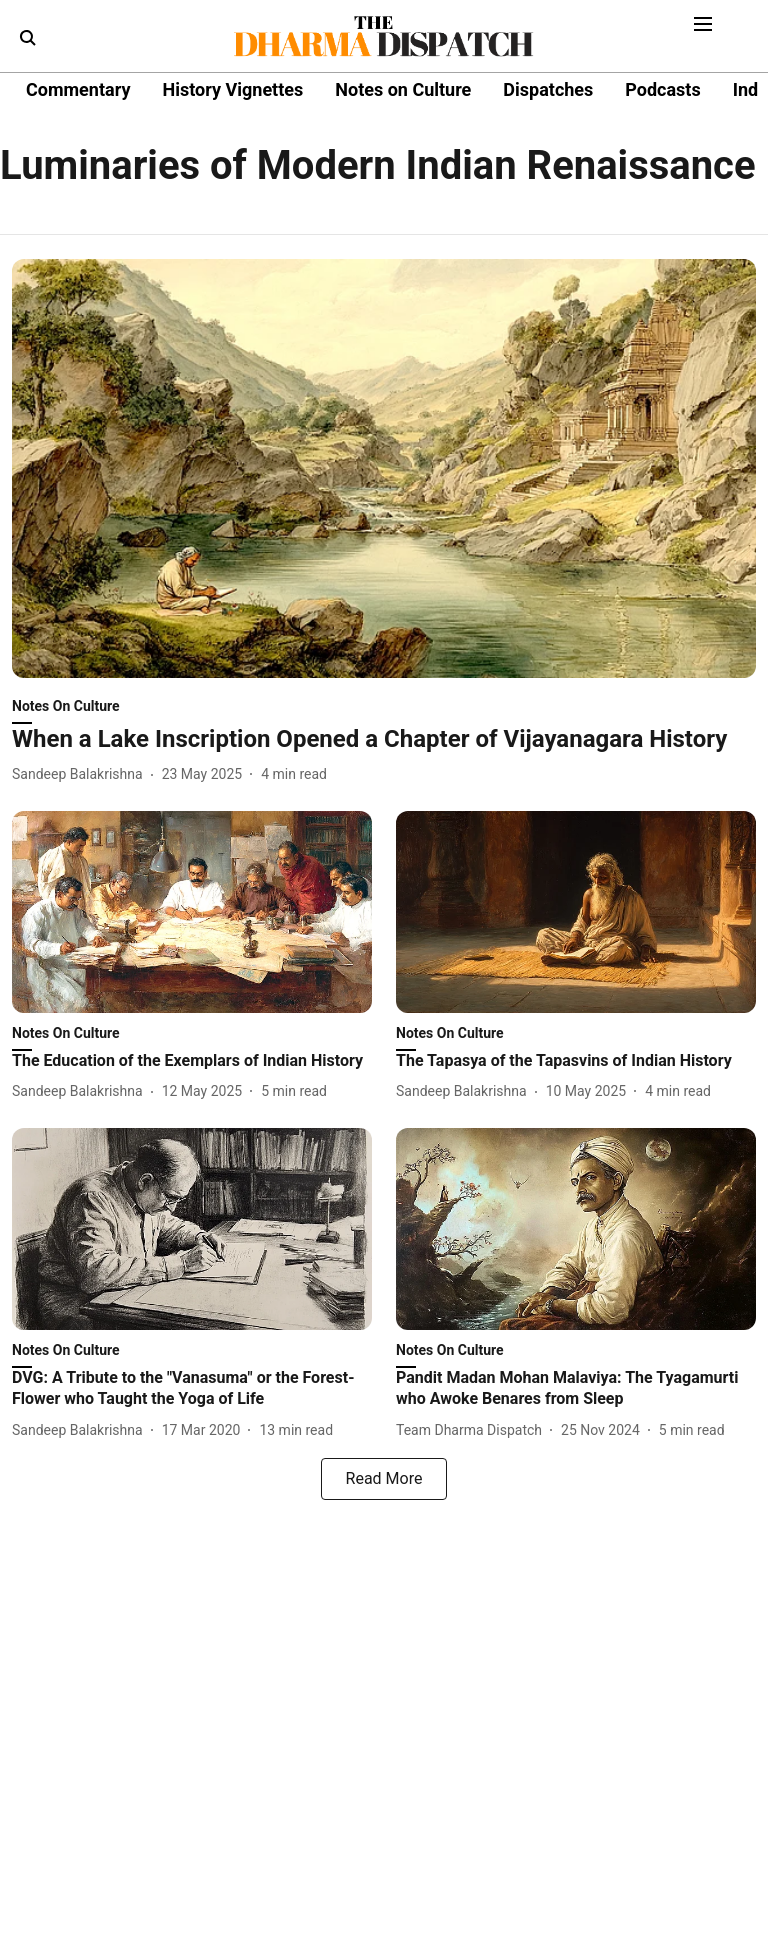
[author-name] (81, 774)
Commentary (78, 89)
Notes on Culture (403, 89)
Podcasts (662, 89)
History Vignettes (232, 89)
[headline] (384, 739)
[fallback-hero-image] (384, 468)
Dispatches (548, 89)
